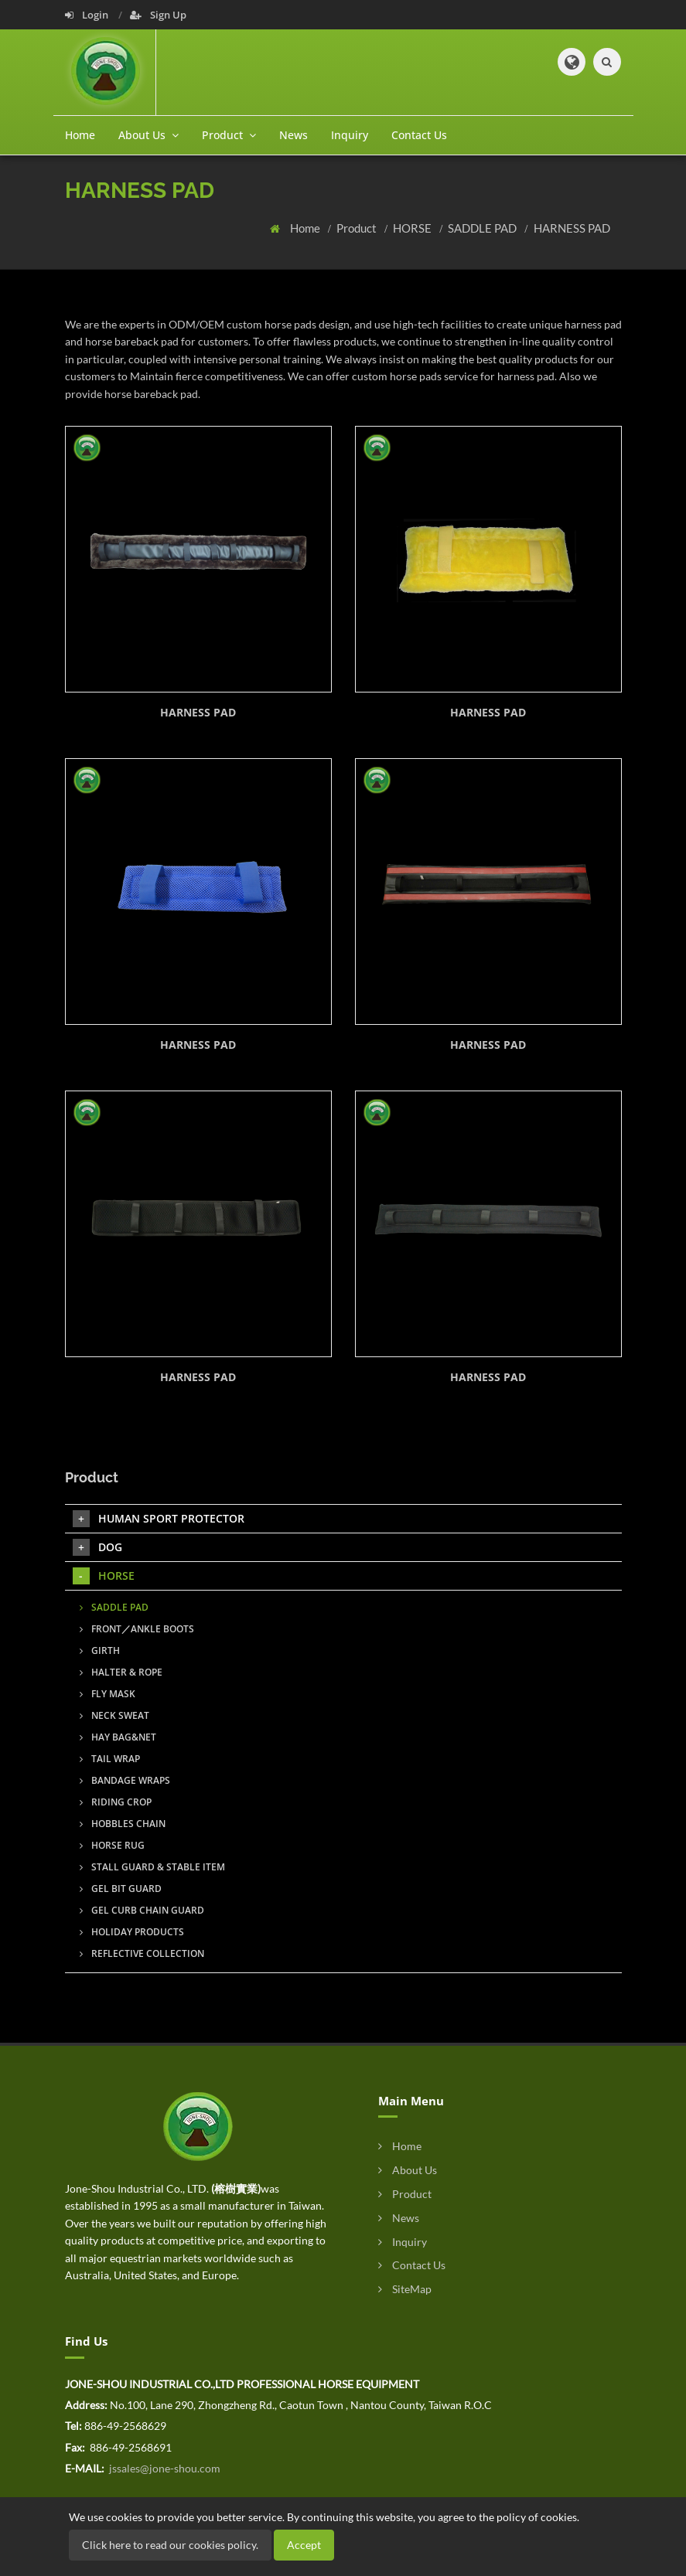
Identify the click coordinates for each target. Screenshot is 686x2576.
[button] (572, 62)
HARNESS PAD (572, 228)
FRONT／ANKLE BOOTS (137, 1628)
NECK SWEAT (114, 1715)
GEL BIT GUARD (121, 1888)
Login (88, 15)
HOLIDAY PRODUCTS (132, 1931)
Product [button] (229, 135)
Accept (304, 2544)
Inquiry (349, 135)
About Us (407, 2169)
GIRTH (100, 1650)
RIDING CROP (116, 1802)
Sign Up (158, 15)
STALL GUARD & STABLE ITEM (152, 1866)
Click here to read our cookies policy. (170, 2544)
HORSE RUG (112, 1845)
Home (80, 135)
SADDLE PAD (483, 228)
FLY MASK (107, 1693)
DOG (97, 1547)
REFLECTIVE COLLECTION (142, 1953)
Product (357, 228)
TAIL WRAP (110, 1758)
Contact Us (419, 135)
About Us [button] (148, 135)
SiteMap (405, 2288)
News (293, 135)
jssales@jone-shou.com (163, 2468)
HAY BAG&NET (118, 1737)
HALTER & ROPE (121, 1672)
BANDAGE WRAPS (125, 1780)
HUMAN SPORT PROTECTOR (158, 1518)
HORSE (413, 228)
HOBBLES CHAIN (123, 1823)
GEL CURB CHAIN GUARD (142, 1910)
